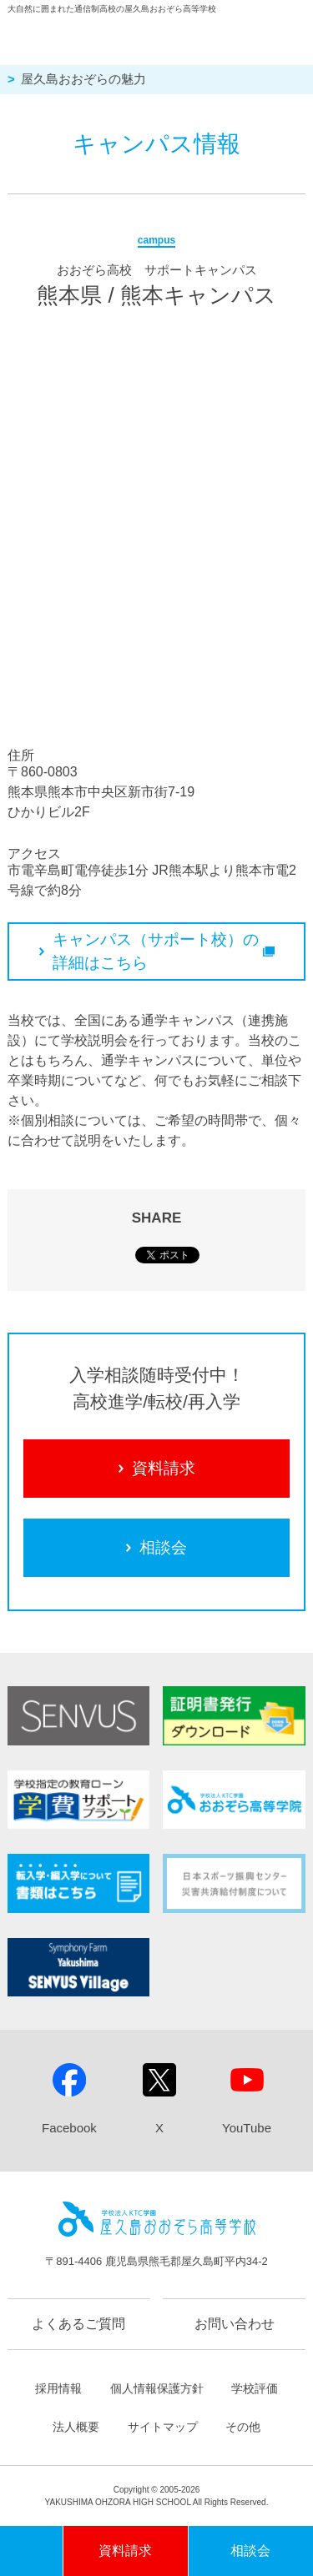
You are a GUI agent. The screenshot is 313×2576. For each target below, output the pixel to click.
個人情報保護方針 (157, 2388)
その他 (242, 2426)
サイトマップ (163, 2426)
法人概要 (76, 2426)
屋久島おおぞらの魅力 (83, 79)
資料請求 (156, 1468)
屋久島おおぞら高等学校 (138, 37)
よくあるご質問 (78, 2324)
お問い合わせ (234, 2324)
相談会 (157, 1547)
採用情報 (58, 2388)
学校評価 (254, 2388)
